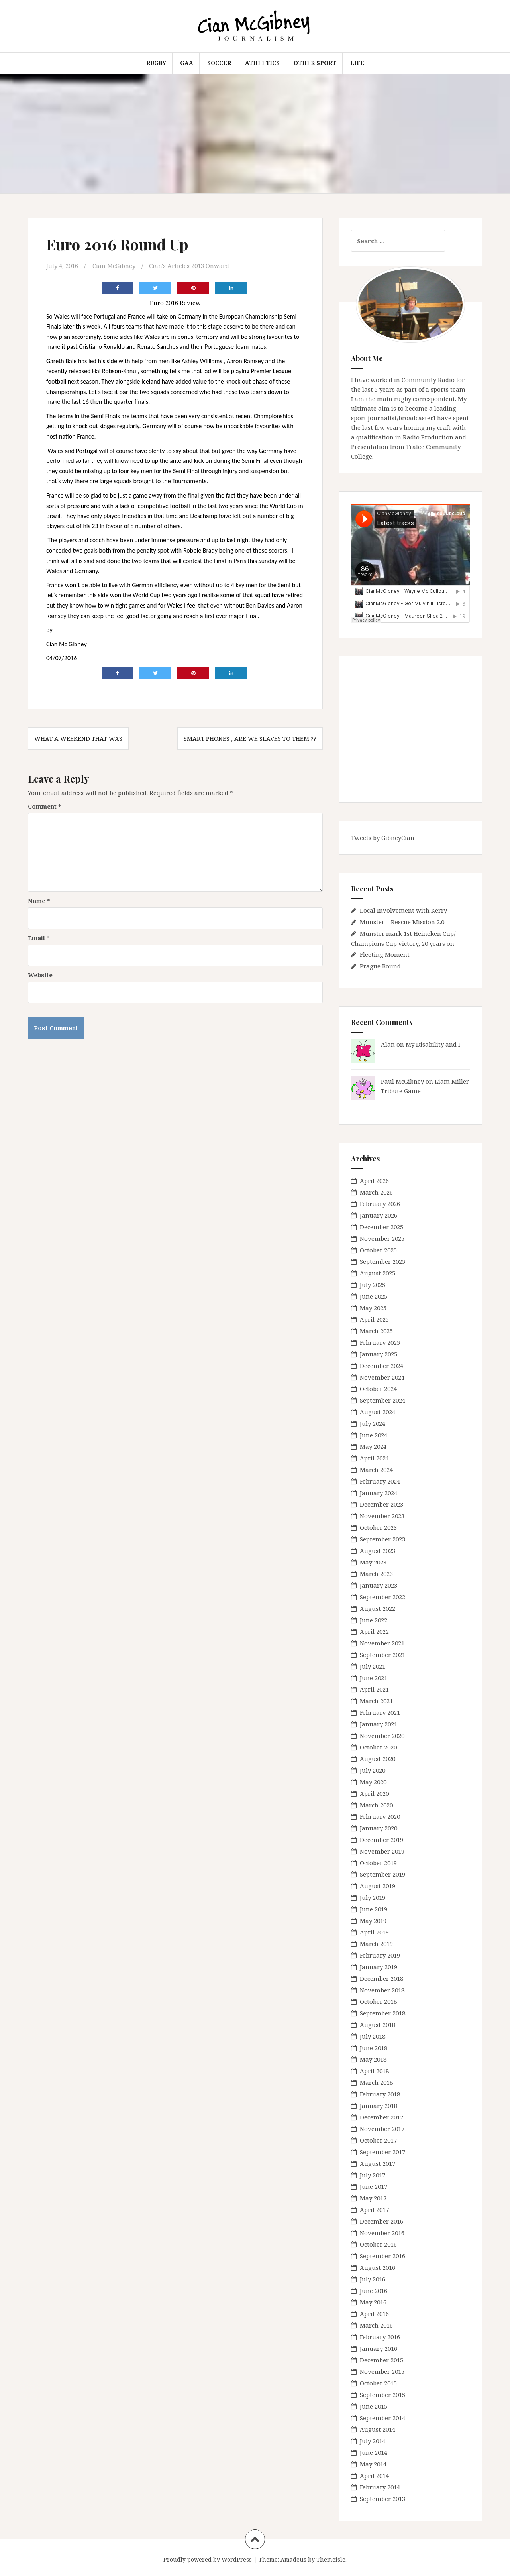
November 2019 (382, 1851)
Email (39, 938)
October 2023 (378, 1527)
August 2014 (377, 2429)
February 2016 (380, 2337)
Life (357, 63)
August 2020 (377, 1759)
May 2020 (373, 1782)
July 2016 (372, 2279)
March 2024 (376, 1470)
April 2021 (374, 1689)
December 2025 (381, 1227)
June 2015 (373, 2406)
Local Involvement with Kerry (403, 910)
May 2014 (373, 2464)
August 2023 (377, 1551)
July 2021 (372, 1666)
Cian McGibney (113, 266)
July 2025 (372, 1285)
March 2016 (376, 2325)
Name (39, 901)
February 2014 (380, 2487)
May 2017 (373, 2198)
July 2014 (372, 2441)
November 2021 (382, 1643)
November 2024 (382, 1377)
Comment (44, 806)
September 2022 (382, 1597)
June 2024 (373, 1435)
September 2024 (382, 1400)
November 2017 (382, 2129)
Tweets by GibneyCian (382, 838)
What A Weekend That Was (78, 738)
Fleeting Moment (385, 954)
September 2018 (382, 2013)
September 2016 (382, 2256)
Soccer (219, 63)
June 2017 (373, 2186)
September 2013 (382, 2499)
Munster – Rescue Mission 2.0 (402, 922)
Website (40, 975)
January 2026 (378, 1215)
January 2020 (378, 1828)
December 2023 (381, 1504)
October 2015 (378, 2383)
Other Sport (315, 63)
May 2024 (373, 1446)
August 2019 (377, 1886)
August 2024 (377, 1412)
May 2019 (373, 1921)
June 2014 (373, 2452)
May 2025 (373, 1308)
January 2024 (378, 1493)
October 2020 (378, 1747)
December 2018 (381, 1978)
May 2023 (373, 1562)
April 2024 (374, 1458)
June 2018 (373, 2048)
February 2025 (380, 1342)
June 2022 (373, 1620)
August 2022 (377, 1608)
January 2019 (378, 1967)
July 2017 (372, 2175)
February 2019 (380, 1955)
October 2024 (378, 1389)
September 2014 (382, 2418)
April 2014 (374, 2476)
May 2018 (373, 2059)
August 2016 (377, 2267)
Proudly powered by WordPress (207, 2559)
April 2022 (374, 1631)
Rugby (156, 63)
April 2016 (374, 2314)
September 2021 (382, 1655)
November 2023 (382, 1516)
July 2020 (372, 1770)
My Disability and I (433, 1044)
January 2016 (378, 2348)
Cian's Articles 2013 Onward (189, 266)
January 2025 (378, 1354)
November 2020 (382, 1736)
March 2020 (376, 1805)
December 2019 (381, 1840)
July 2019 (372, 1897)
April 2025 (374, 1319)
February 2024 (380, 1481)
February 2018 (380, 2094)
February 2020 (380, 1816)
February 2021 (380, 1712)
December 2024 (381, 1366)
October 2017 (378, 2140)
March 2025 (376, 1331)
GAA (186, 63)
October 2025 (378, 1250)
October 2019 (378, 1863)
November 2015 (382, 2371)
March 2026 (376, 1192)
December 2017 (381, 2117)
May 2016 (373, 2302)
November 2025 (382, 1238)
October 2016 (378, 2244)
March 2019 (376, 1944)
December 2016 (381, 2221)
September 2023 (382, 1539)
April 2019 (374, 1932)
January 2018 (378, 2106)
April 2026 (374, 1181)
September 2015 (382, 2395)
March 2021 (376, 1701)
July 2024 (372, 1423)
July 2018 (372, 2036)
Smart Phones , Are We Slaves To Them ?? (250, 738)
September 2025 (382, 1261)
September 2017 (382, 2152)
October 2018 (378, 2001)
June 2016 (373, 2291)
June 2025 (373, 1296)
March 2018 (376, 2082)
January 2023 (378, 1585)
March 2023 (376, 1574)
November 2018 (382, 1990)
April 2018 (374, 2071)
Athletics (262, 63)
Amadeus (293, 2559)
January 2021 (378, 1724)
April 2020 (374, 1793)
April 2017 (374, 2210)
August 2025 (377, 1273)
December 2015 (381, 2360)
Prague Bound (380, 966)
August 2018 (377, 2025)
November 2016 (382, 2233)
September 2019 (382, 1874)
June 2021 (373, 1678)
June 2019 (373, 1909)
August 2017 (377, 2163)
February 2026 (380, 1204)
